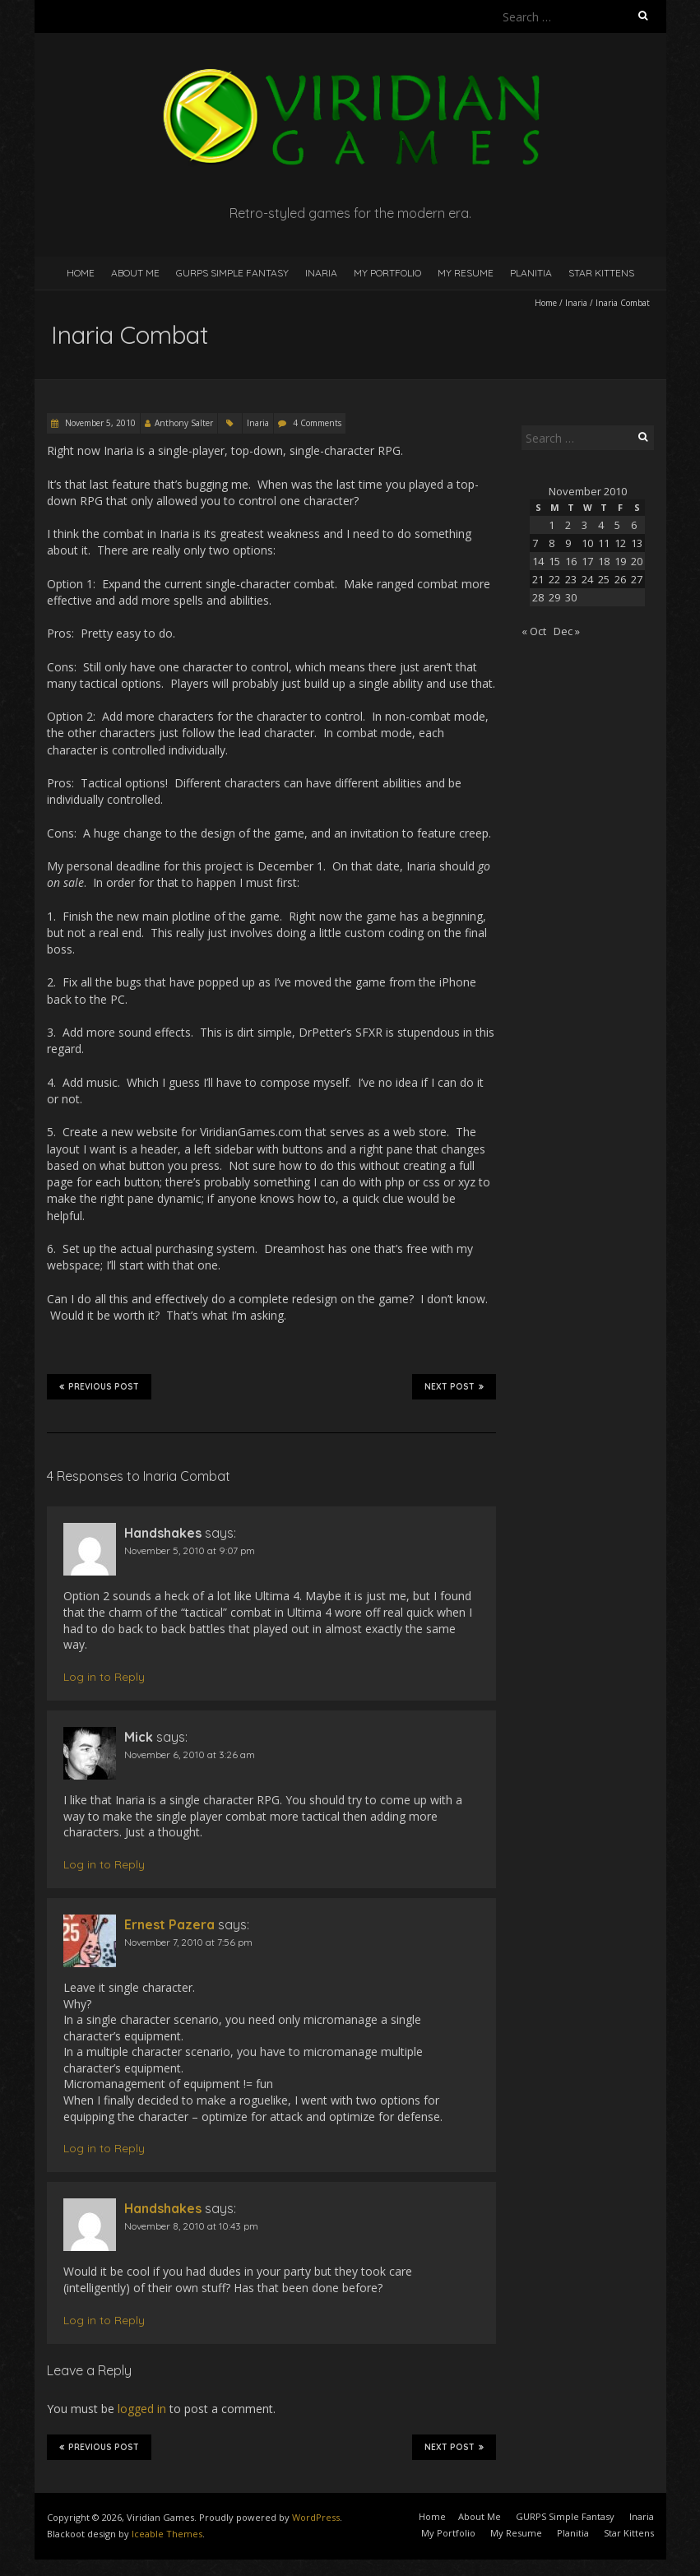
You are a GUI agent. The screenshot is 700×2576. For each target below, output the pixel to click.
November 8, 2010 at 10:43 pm (191, 2226)
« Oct (534, 631)
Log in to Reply (104, 1676)
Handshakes (163, 2208)
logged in (142, 2408)
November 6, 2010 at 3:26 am (189, 1754)
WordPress (316, 2517)
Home (81, 273)
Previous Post (99, 1386)
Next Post (454, 1386)
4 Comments (317, 423)
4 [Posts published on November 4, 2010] (601, 525)
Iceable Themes (167, 2533)
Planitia (531, 273)
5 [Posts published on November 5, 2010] (617, 525)
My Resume (466, 273)
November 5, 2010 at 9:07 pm (189, 1550)
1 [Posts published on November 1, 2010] (551, 525)
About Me (135, 273)
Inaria (321, 273)
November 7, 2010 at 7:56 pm (188, 1942)
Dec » (567, 631)
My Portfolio (387, 273)
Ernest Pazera (169, 1924)
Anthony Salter (184, 423)
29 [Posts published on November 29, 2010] (554, 597)
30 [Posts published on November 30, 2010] (571, 597)
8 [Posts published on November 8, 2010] (551, 543)
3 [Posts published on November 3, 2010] (584, 525)
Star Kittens (601, 273)
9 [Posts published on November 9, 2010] (568, 543)
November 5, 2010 (99, 423)
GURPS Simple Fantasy (232, 273)
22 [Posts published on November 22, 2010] (554, 579)
